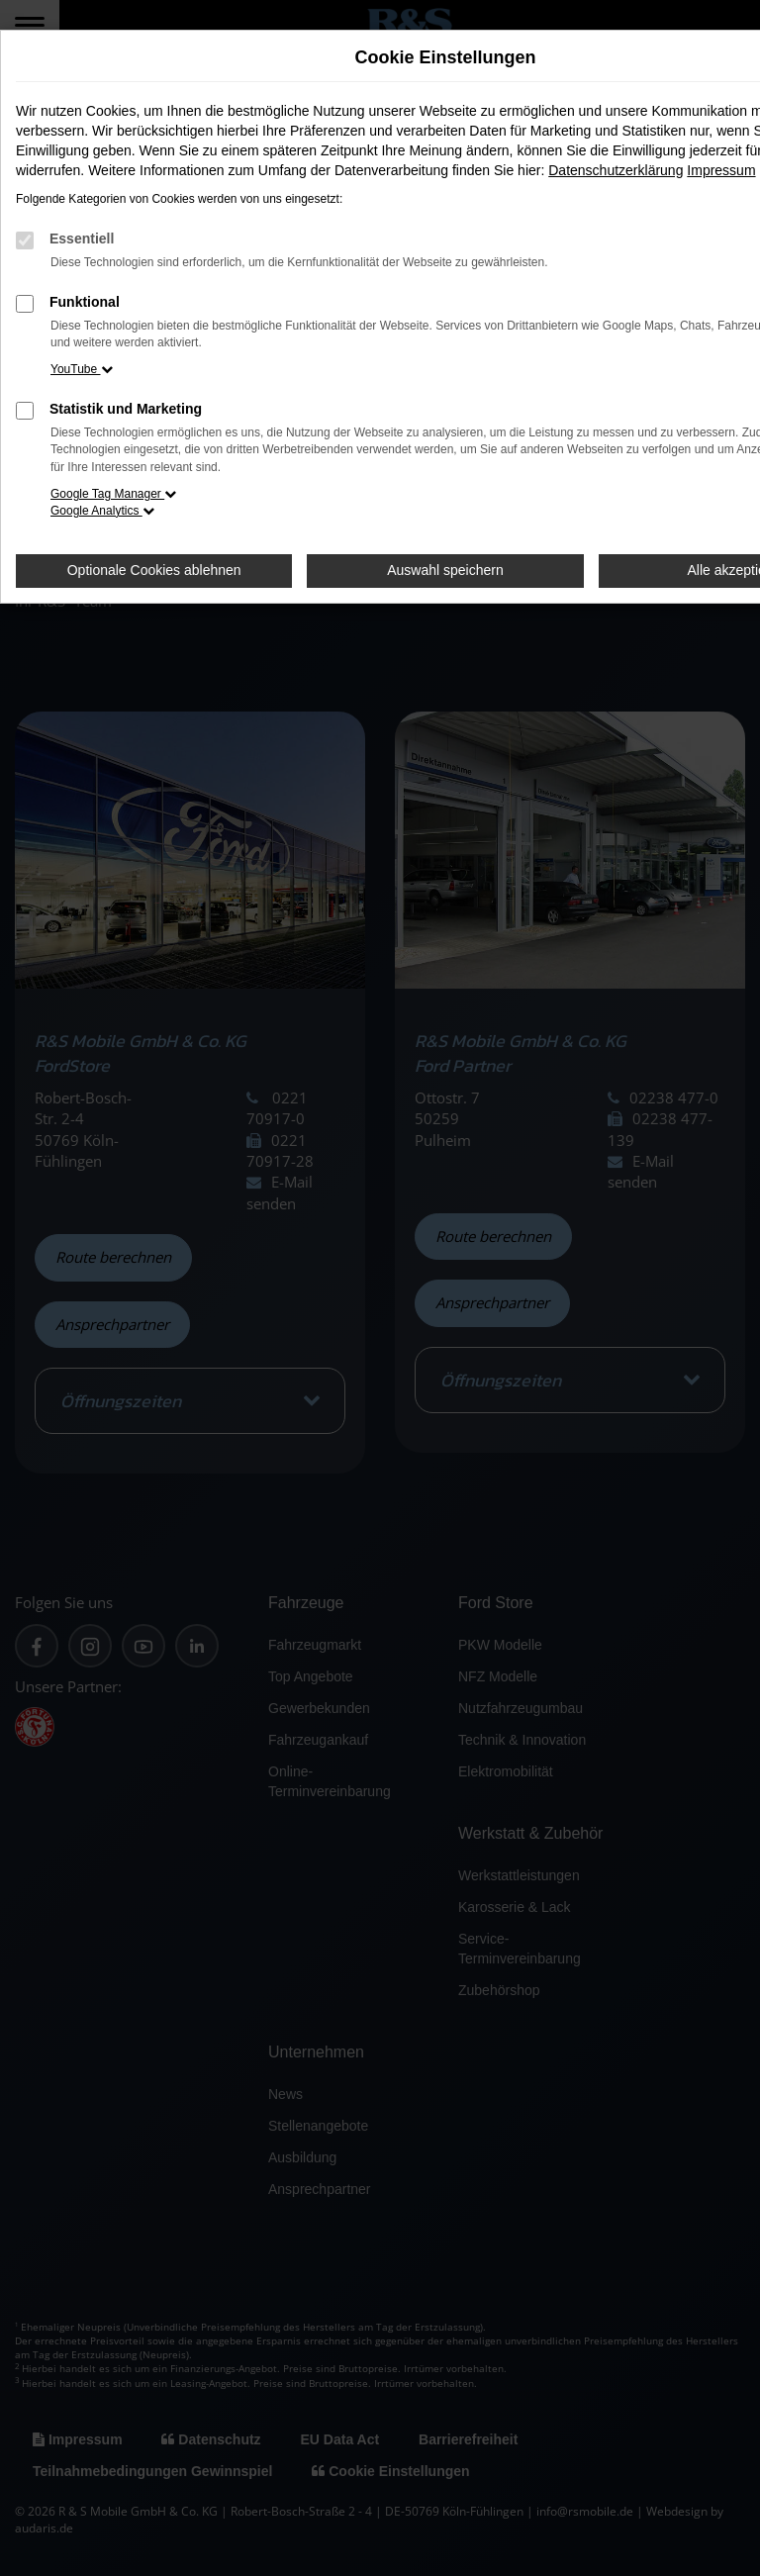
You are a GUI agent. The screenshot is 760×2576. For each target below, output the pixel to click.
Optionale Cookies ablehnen (154, 570)
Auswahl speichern (445, 570)
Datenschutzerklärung (615, 170)
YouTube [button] (81, 369)
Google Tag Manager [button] (113, 494)
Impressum (721, 170)
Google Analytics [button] (102, 511)
